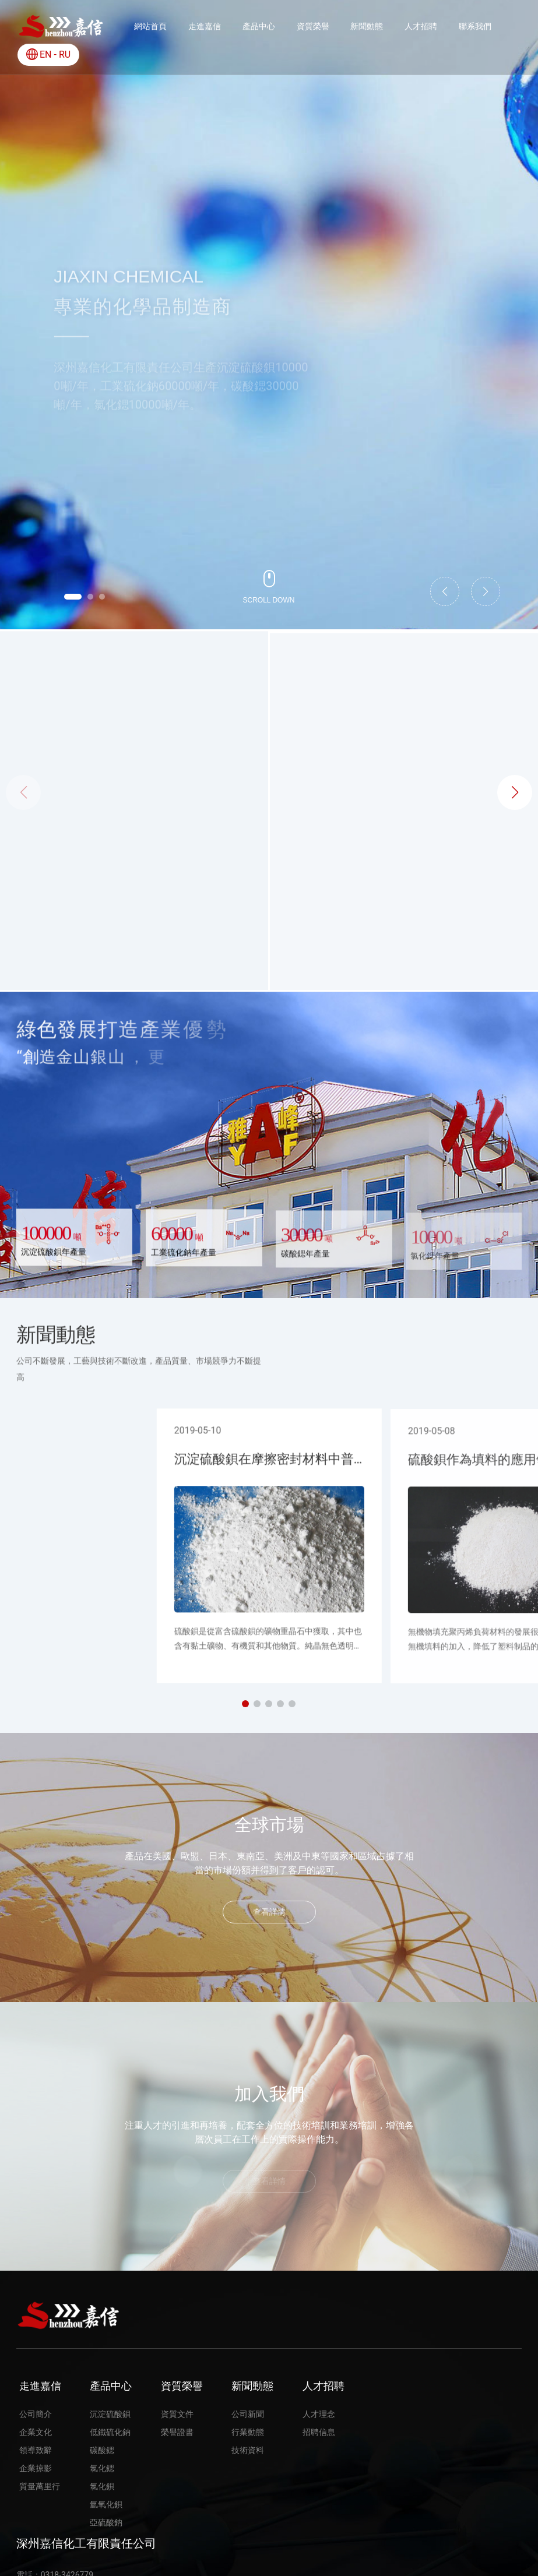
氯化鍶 (404, 872)
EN (46, 54)
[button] (73, 597)
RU (65, 54)
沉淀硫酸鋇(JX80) (134, 872)
